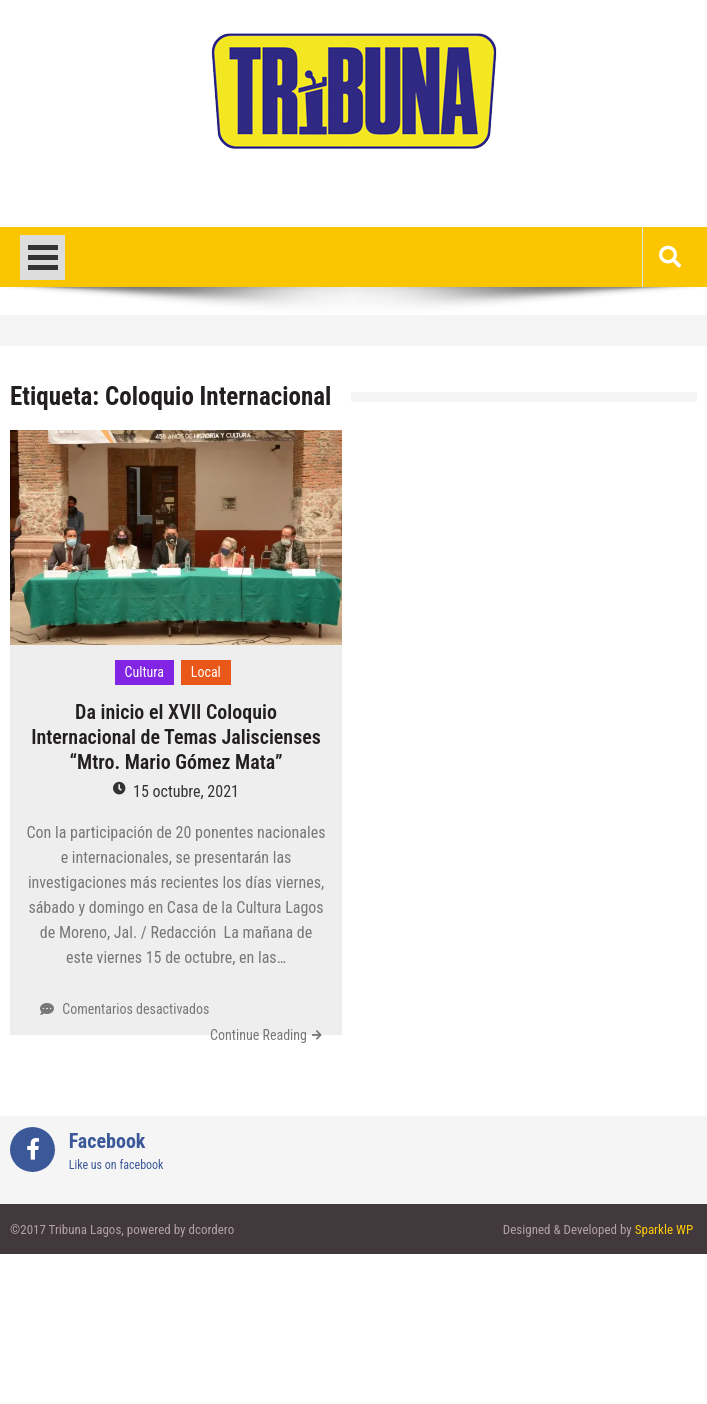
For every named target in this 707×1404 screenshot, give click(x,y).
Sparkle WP (664, 1229)
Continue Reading (258, 1035)
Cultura (145, 672)
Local (206, 672)
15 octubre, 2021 (186, 791)
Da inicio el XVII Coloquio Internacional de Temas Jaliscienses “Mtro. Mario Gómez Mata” (176, 737)
